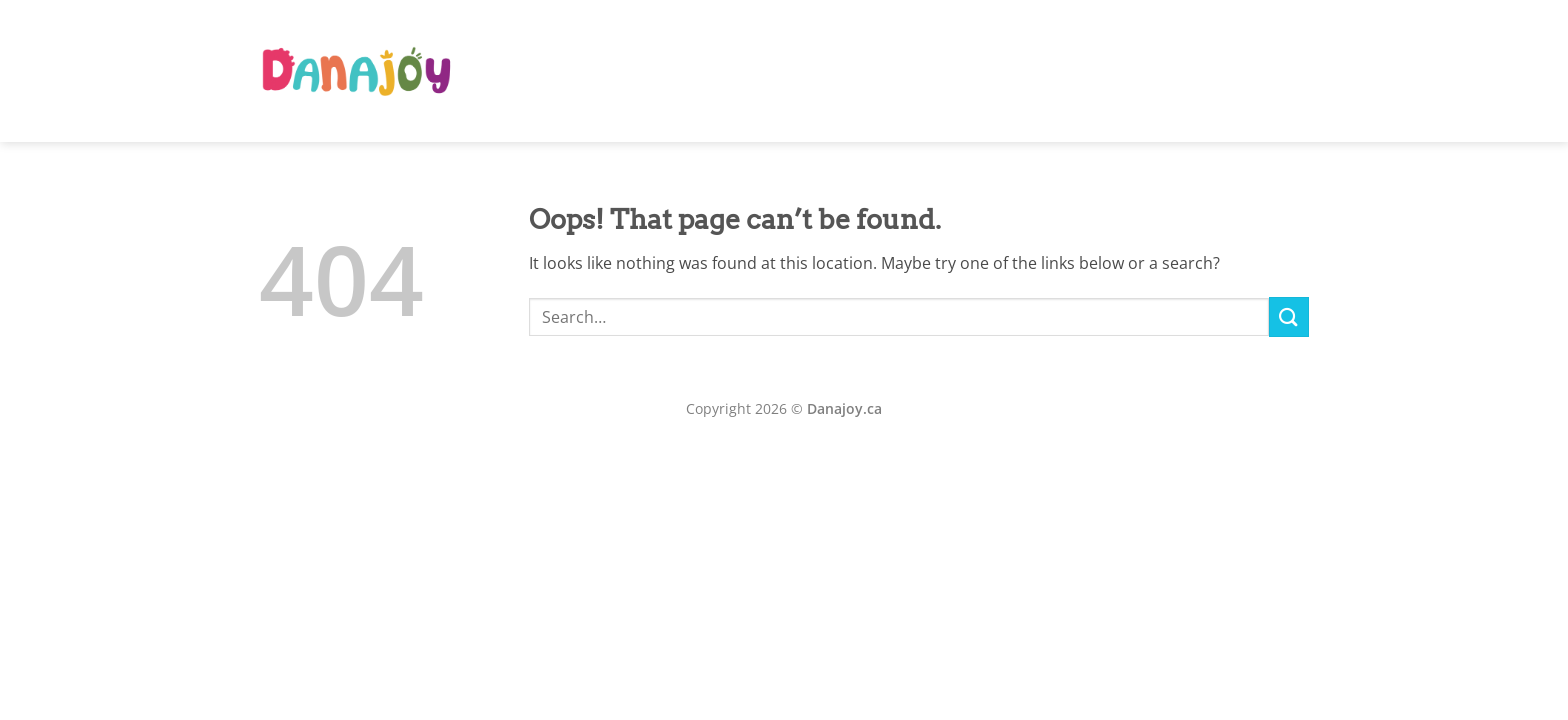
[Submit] (1289, 316)
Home (838, 71)
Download (1269, 71)
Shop (1197, 71)
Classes (1067, 71)
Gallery (1136, 71)
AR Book (908, 70)
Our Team (992, 71)
